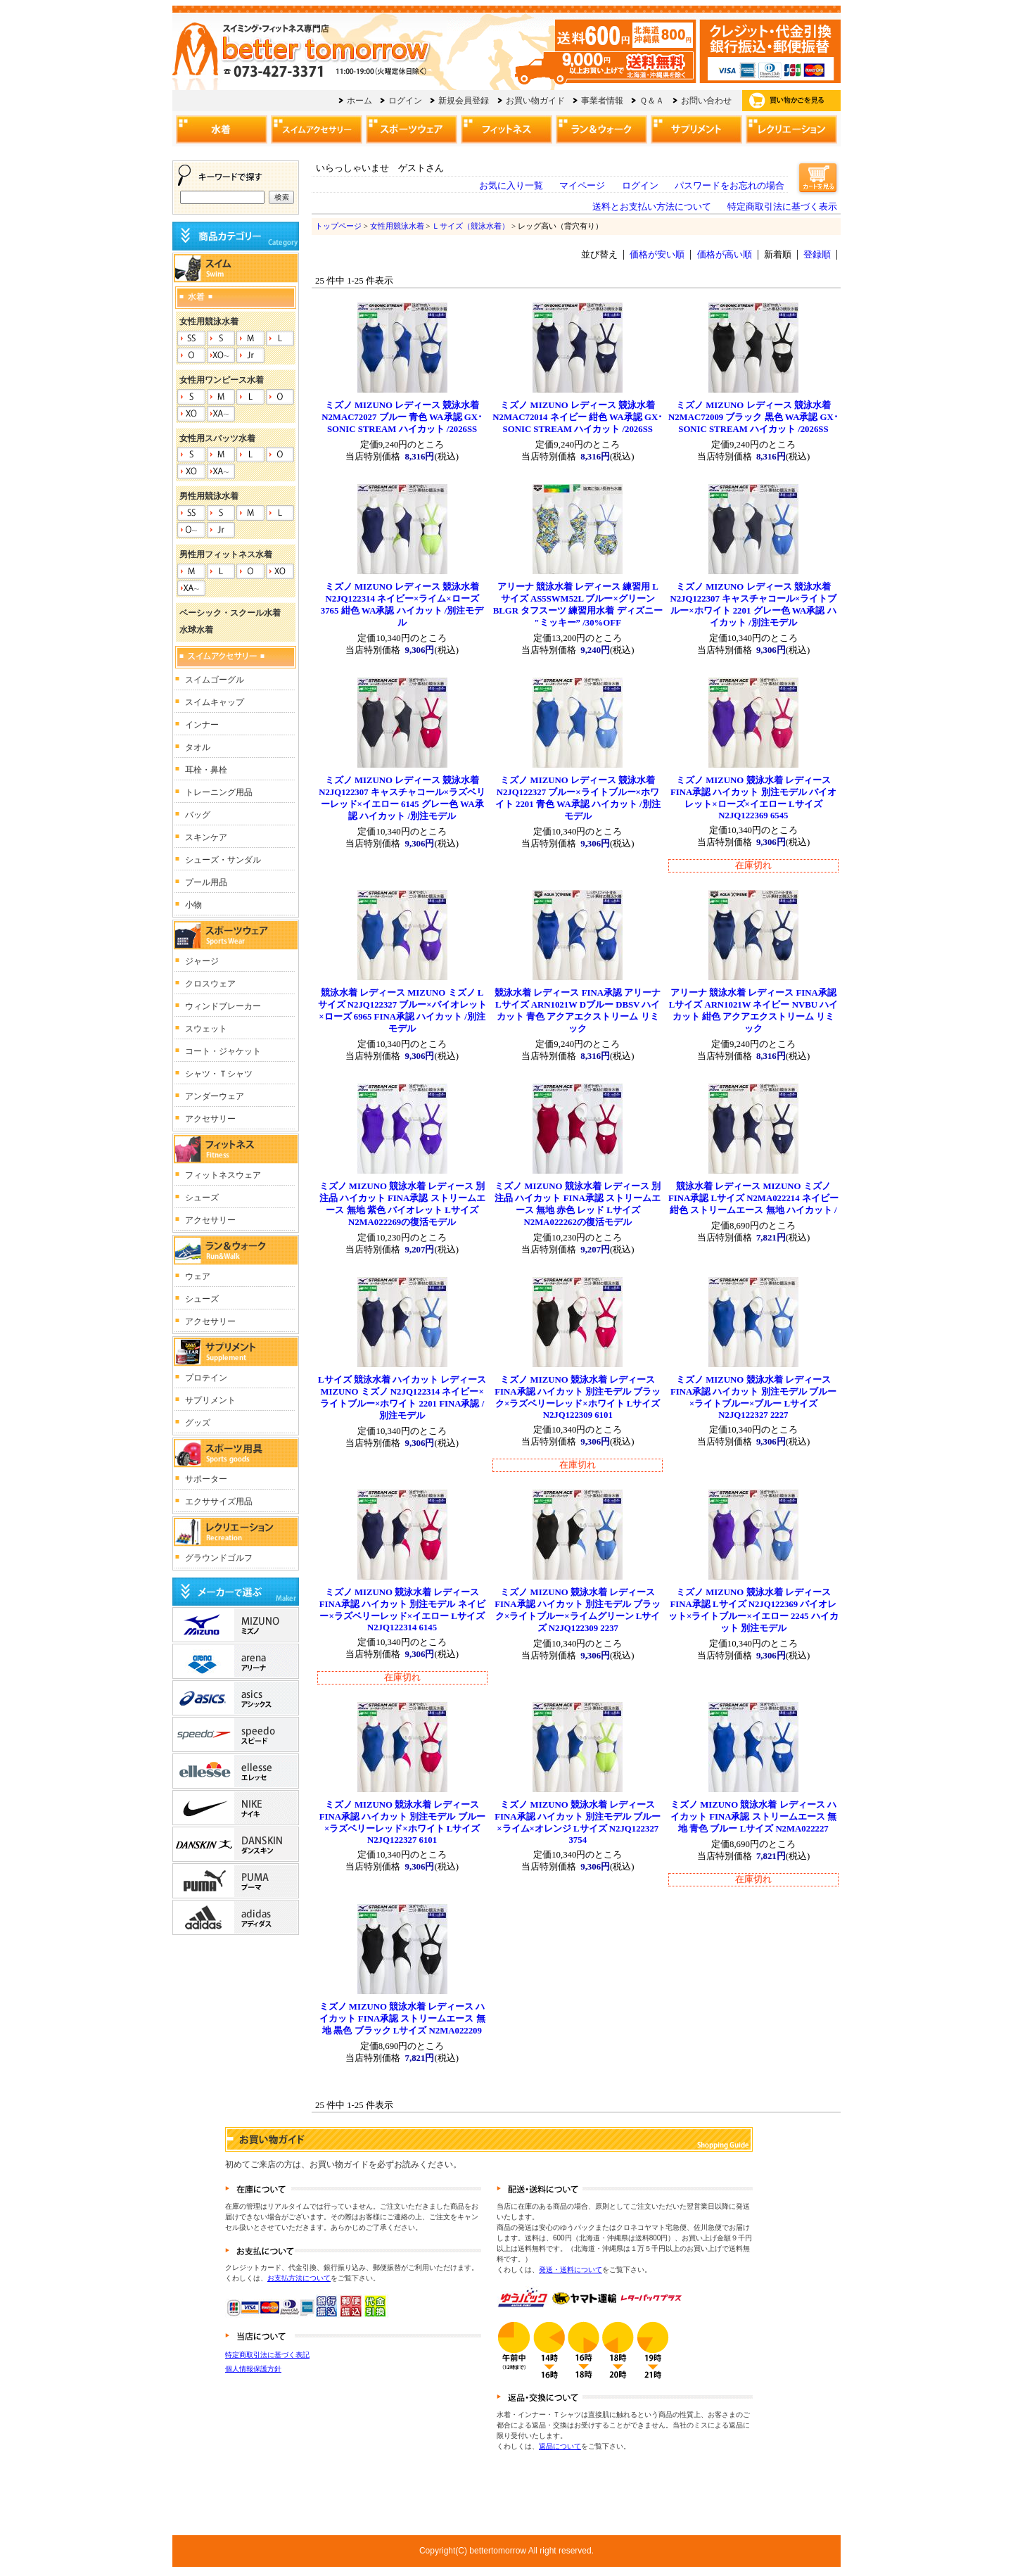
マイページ (582, 186)
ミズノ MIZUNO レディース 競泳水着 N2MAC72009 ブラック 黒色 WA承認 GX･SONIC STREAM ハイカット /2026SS (753, 417)
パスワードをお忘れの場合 (729, 186)
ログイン (640, 186)
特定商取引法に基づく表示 (782, 207)
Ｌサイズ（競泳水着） (470, 226)
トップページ (338, 226)
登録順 (817, 255)
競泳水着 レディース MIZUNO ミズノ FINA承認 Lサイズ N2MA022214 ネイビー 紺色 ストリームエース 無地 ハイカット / (753, 1198)
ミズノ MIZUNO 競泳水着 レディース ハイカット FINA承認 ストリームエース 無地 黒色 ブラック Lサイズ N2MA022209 (402, 2019)
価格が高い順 (724, 255)
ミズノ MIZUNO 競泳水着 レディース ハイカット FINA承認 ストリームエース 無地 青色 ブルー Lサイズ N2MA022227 (753, 1817)
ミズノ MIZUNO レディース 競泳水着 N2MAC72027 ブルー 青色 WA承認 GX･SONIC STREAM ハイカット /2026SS (402, 417)
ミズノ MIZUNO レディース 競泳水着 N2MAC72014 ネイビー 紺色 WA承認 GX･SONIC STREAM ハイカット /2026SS (577, 417)
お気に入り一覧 (511, 186)
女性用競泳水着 (397, 226)
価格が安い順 (657, 255)
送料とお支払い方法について (651, 207)
